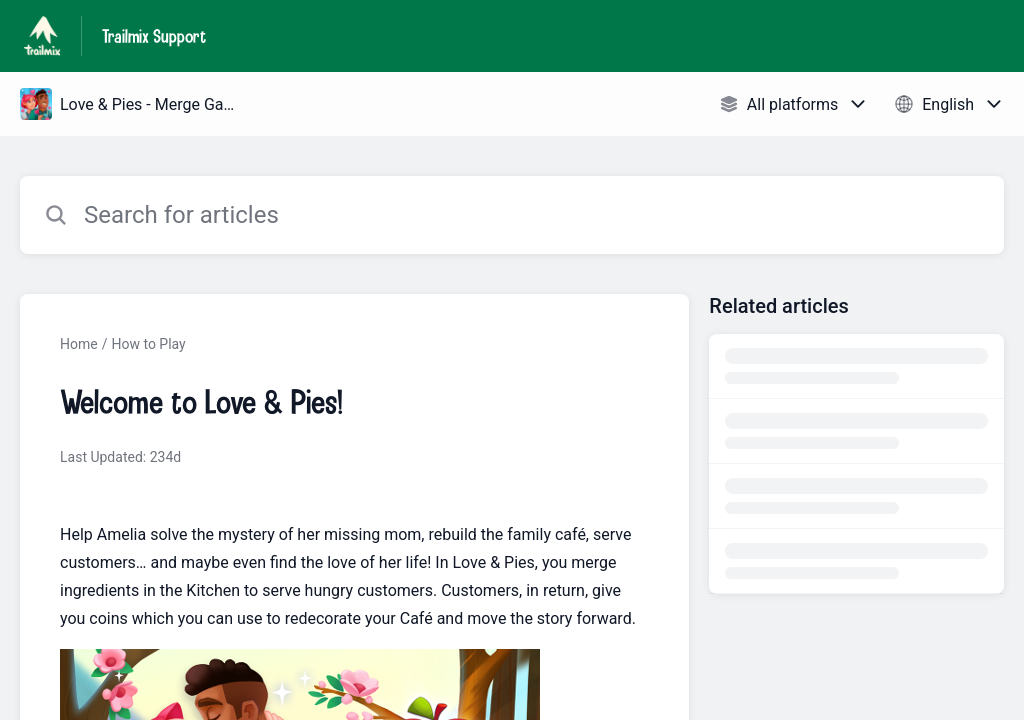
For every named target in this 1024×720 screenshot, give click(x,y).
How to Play (148, 344)
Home (79, 344)
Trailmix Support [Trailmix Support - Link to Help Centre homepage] (154, 36)
